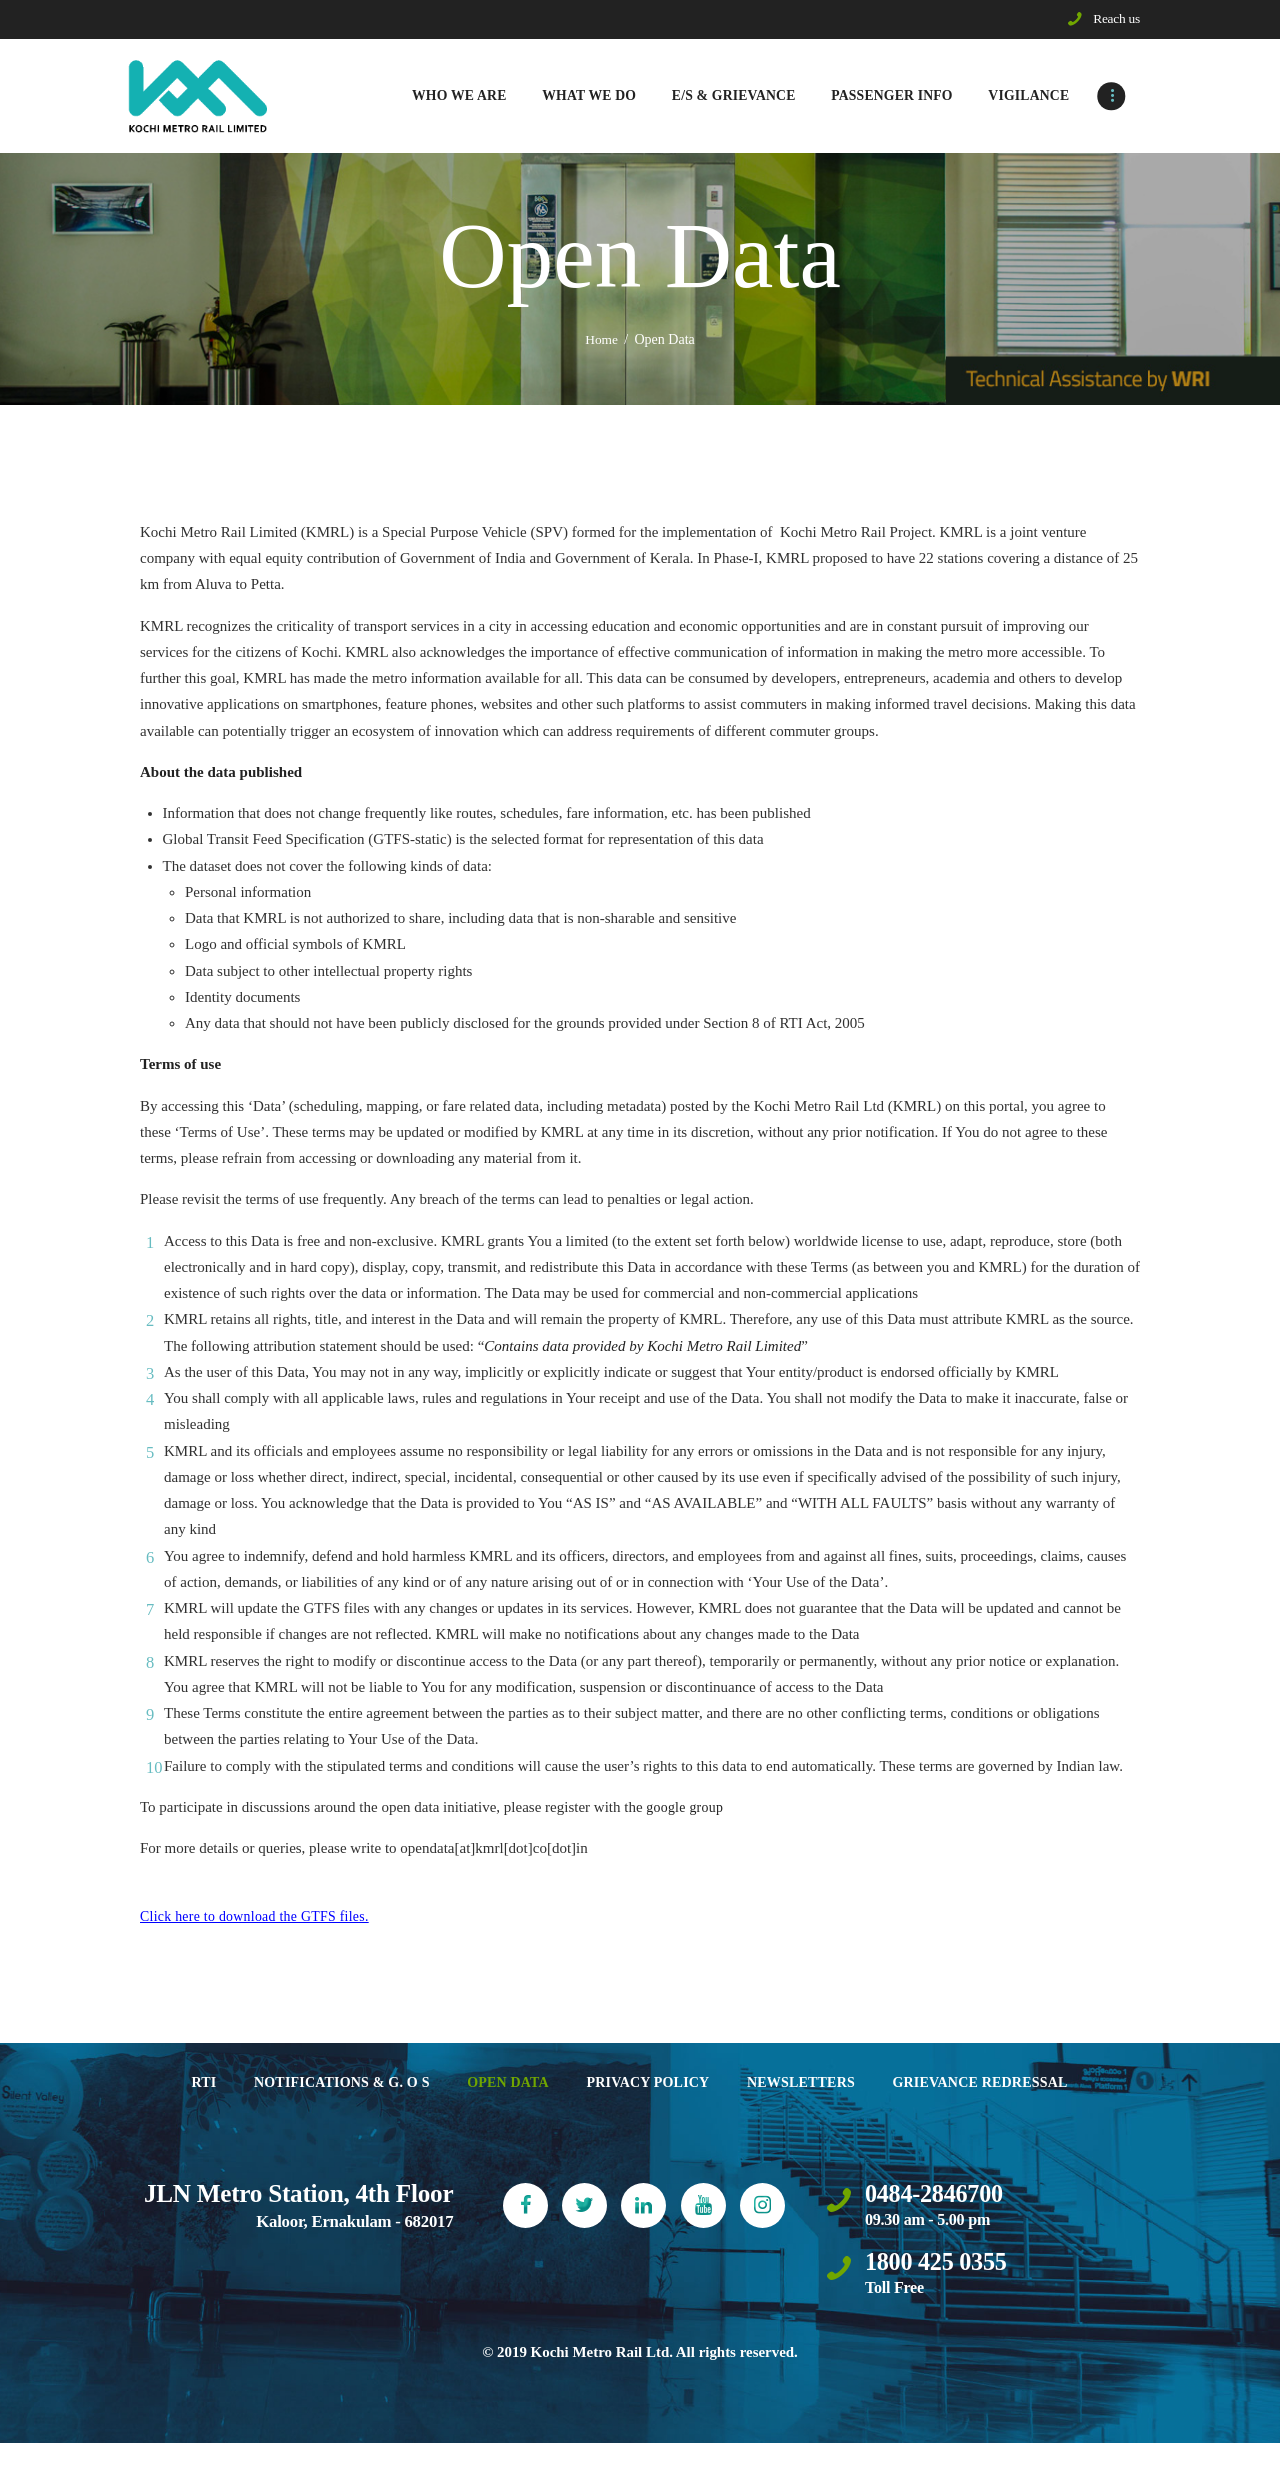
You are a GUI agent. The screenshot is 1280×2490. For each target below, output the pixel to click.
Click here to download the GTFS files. (258, 1917)
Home (602, 341)
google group (686, 1809)
